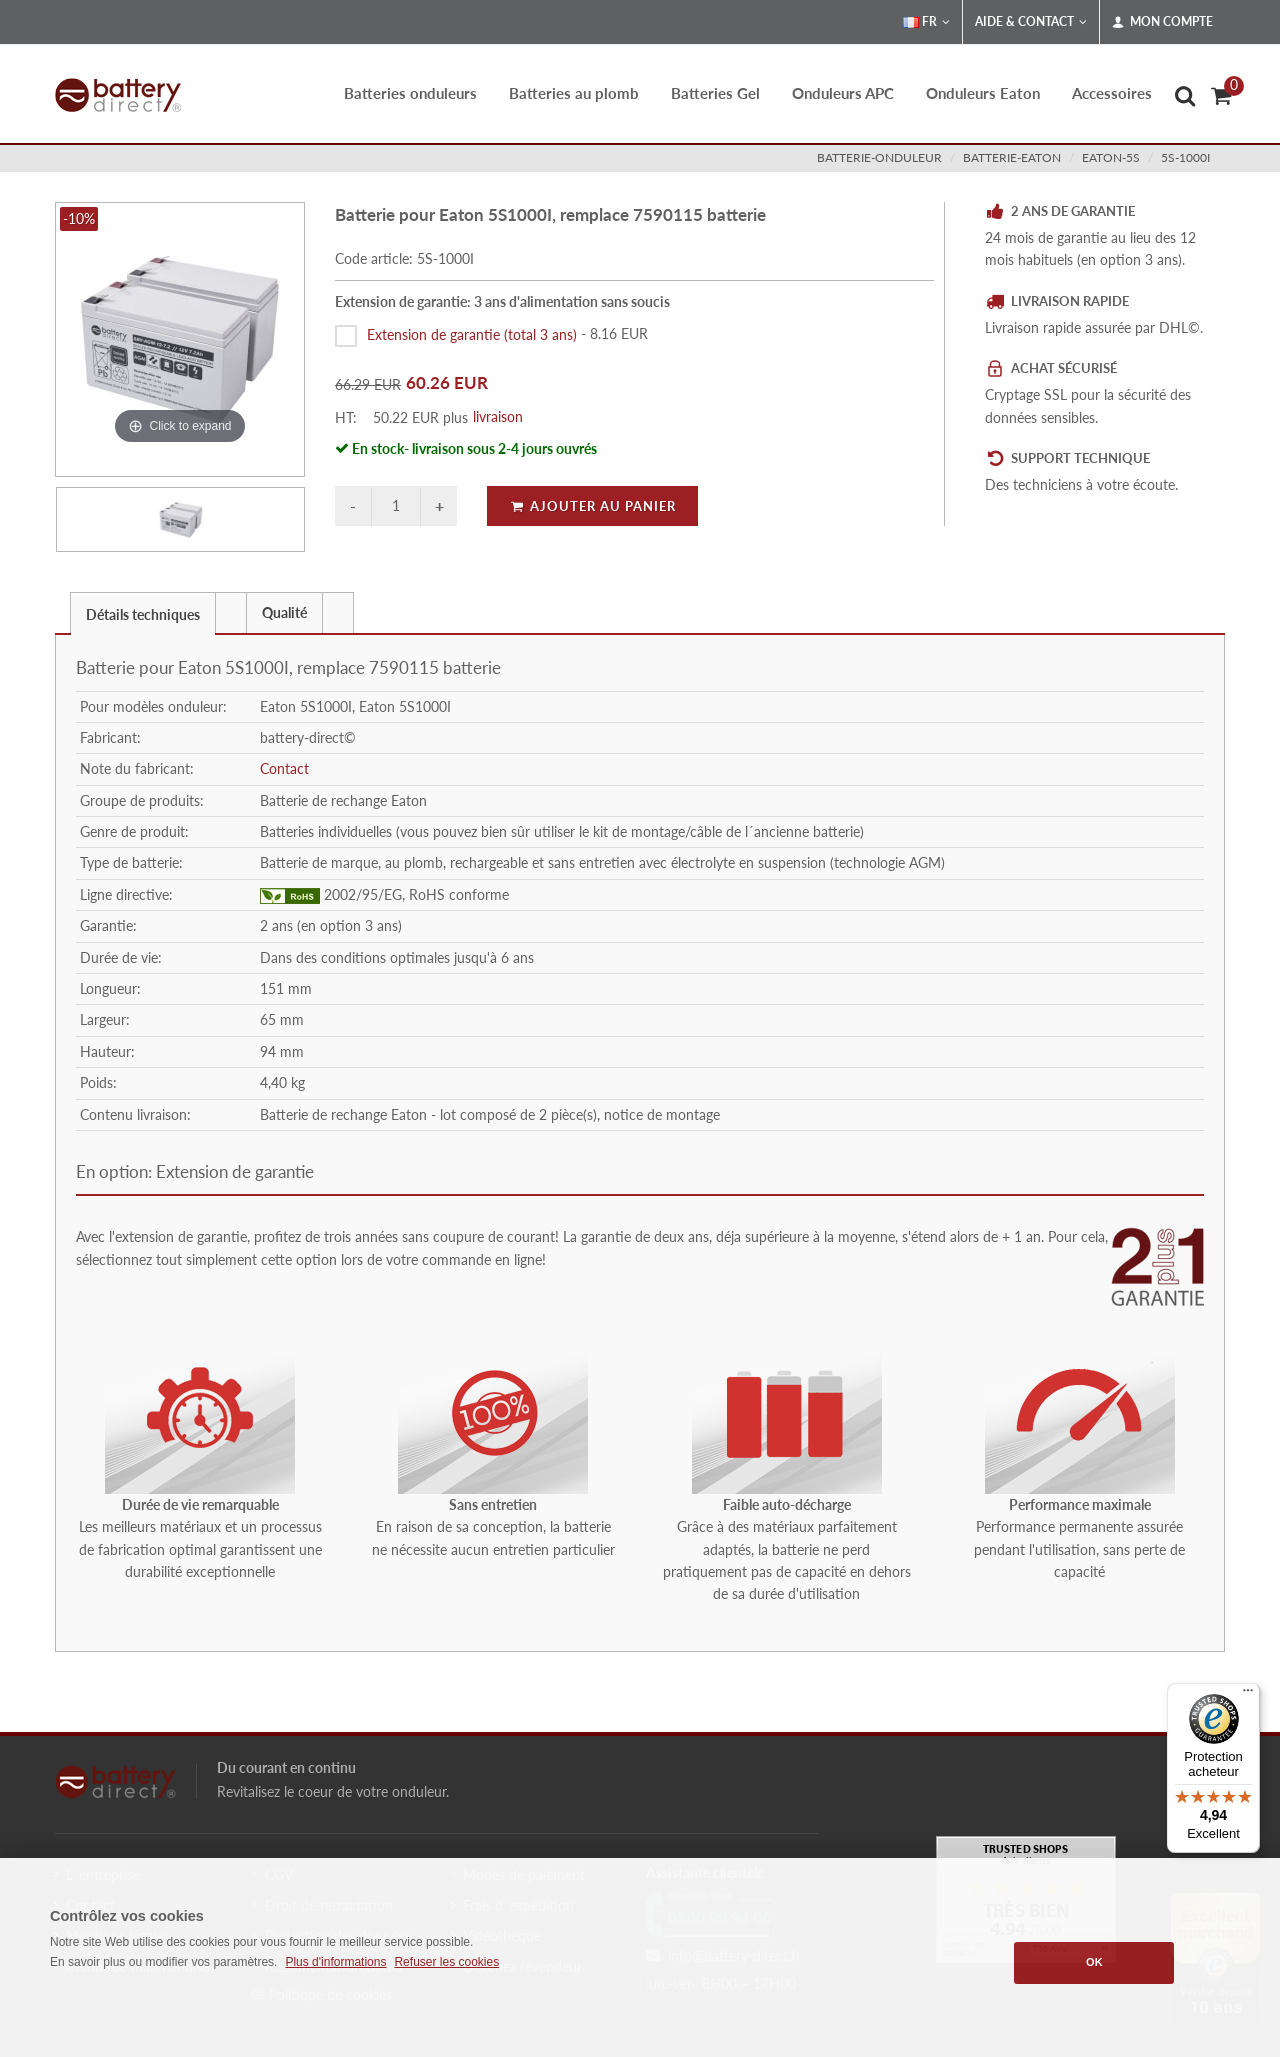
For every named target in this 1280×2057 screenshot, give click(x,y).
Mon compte (1162, 22)
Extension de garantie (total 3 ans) (472, 333)
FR (926, 22)
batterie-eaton (1012, 157)
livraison (498, 416)
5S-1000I (1185, 157)
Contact (284, 768)
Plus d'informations (335, 1962)
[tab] (143, 612)
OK (1094, 1962)
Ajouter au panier (592, 506)
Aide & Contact (1031, 22)
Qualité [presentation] (284, 612)
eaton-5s (1111, 157)
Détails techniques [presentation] (143, 614)
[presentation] (231, 613)
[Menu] (1248, 1695)
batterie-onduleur (879, 157)
